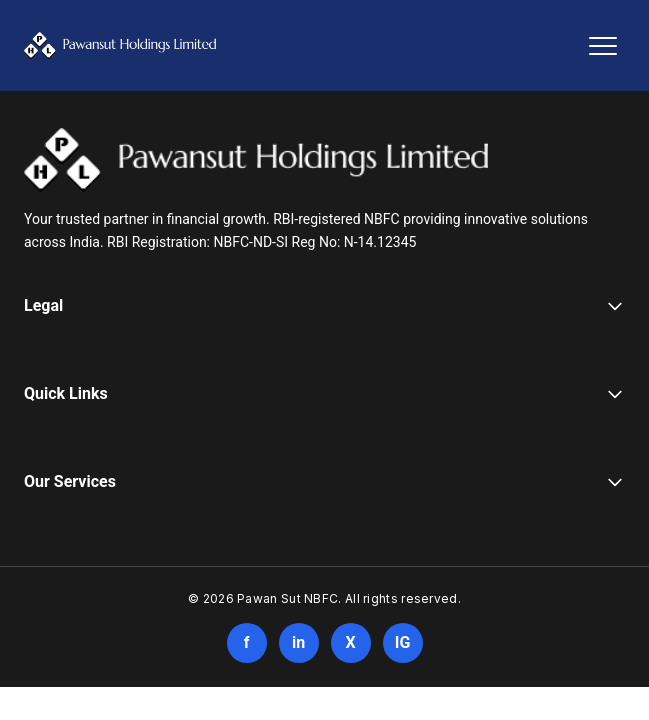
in (298, 642)
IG (403, 642)
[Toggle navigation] (603, 46)
